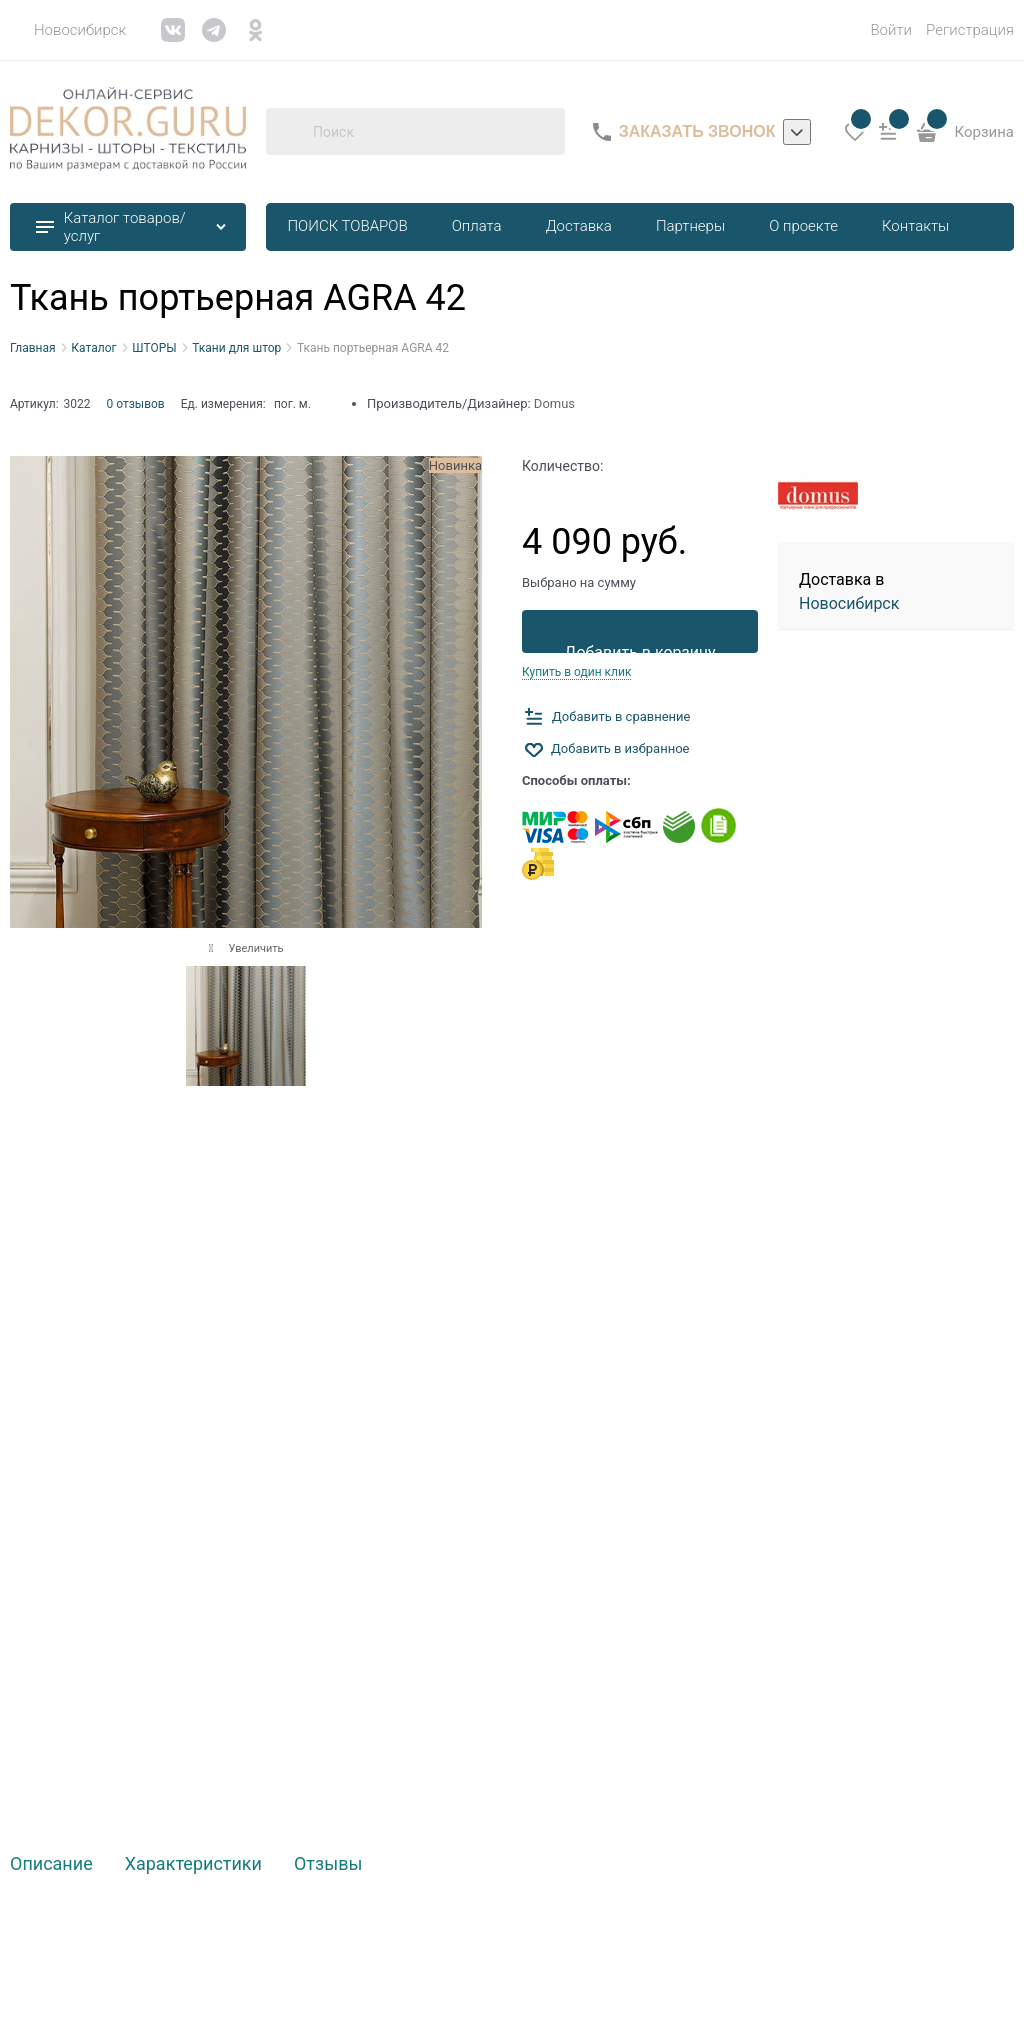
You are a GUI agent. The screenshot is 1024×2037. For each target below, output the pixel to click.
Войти (891, 30)
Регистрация (970, 30)
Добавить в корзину (639, 648)
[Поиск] (289, 132)
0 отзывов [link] (136, 404)
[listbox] (797, 132)
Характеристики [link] (193, 1864)
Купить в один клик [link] (576, 672)
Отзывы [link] (328, 1864)
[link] (68, 30)
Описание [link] (51, 1864)
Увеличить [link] (255, 948)
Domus (554, 403)
